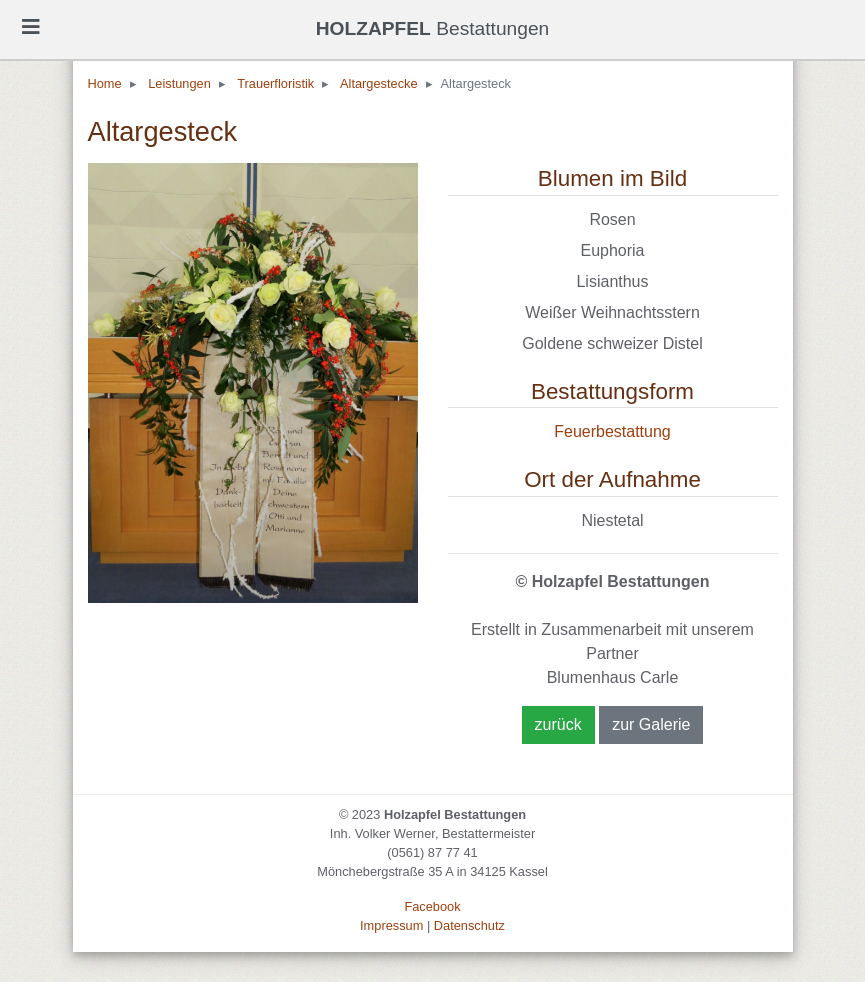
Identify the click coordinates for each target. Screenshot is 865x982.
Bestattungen (433, 28)
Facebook (432, 906)
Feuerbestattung (612, 431)
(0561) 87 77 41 (432, 852)
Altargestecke (379, 83)
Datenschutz (469, 925)
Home (105, 83)
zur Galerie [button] (651, 724)
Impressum (391, 925)
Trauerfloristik (275, 83)
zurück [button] (558, 724)
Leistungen (179, 83)
